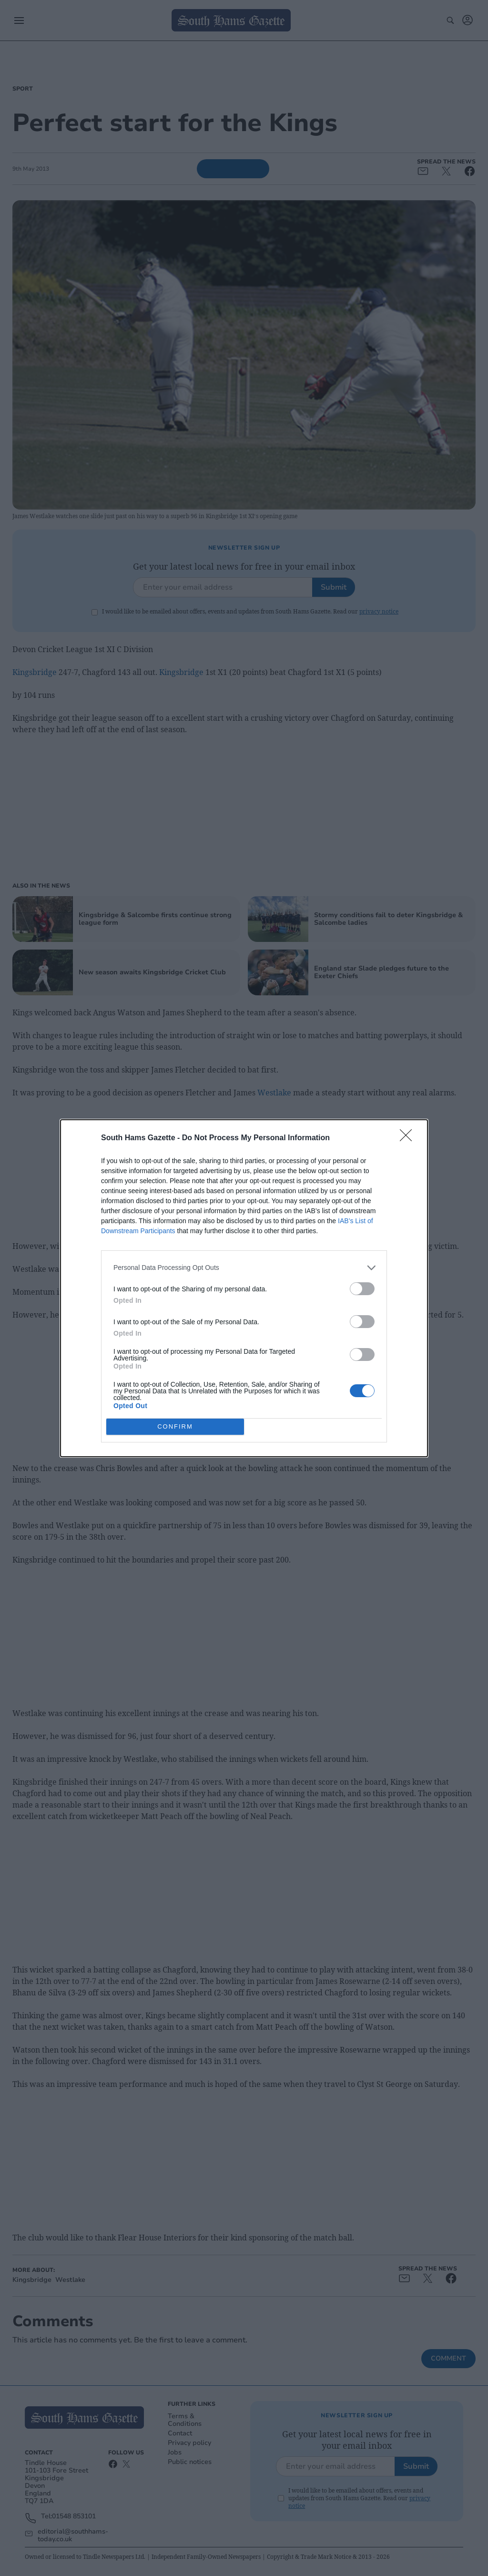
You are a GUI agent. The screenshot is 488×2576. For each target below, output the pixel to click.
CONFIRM (175, 1426)
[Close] (409, 1138)
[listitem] (244, 1268)
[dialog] (244, 1288)
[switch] (362, 1288)
